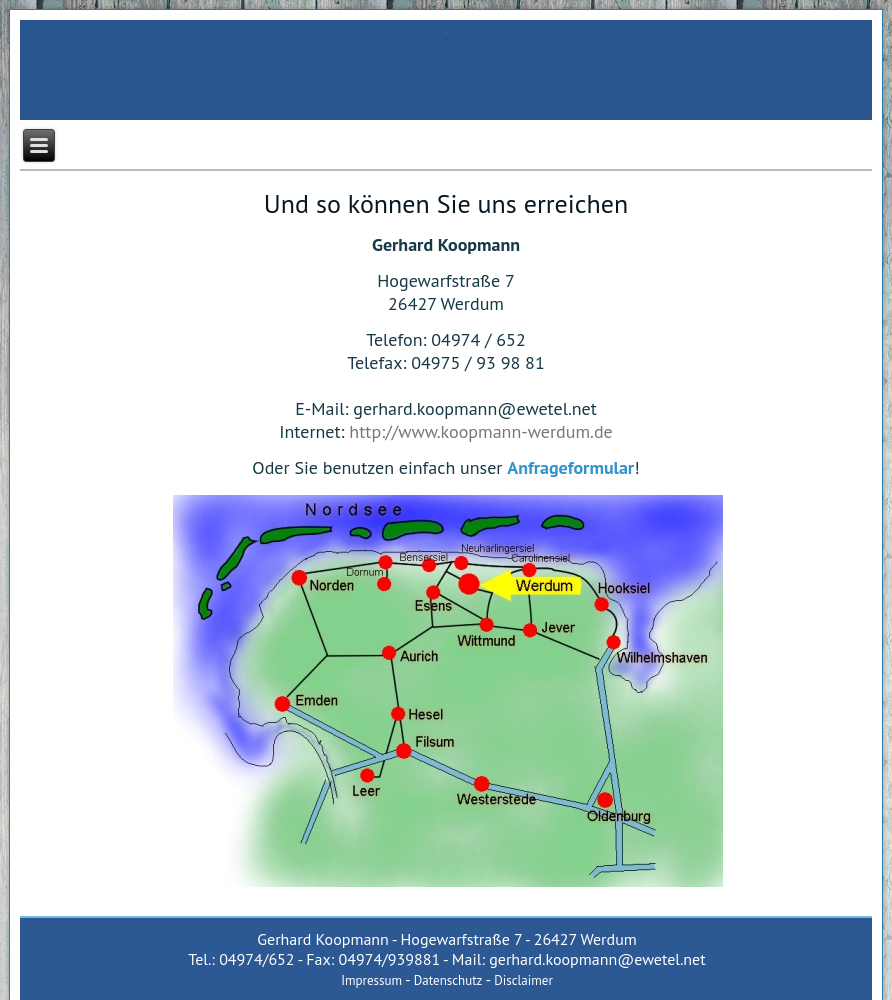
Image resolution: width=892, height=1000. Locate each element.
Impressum (371, 980)
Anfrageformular (570, 467)
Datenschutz (448, 980)
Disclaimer (523, 980)
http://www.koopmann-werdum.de (480, 431)
